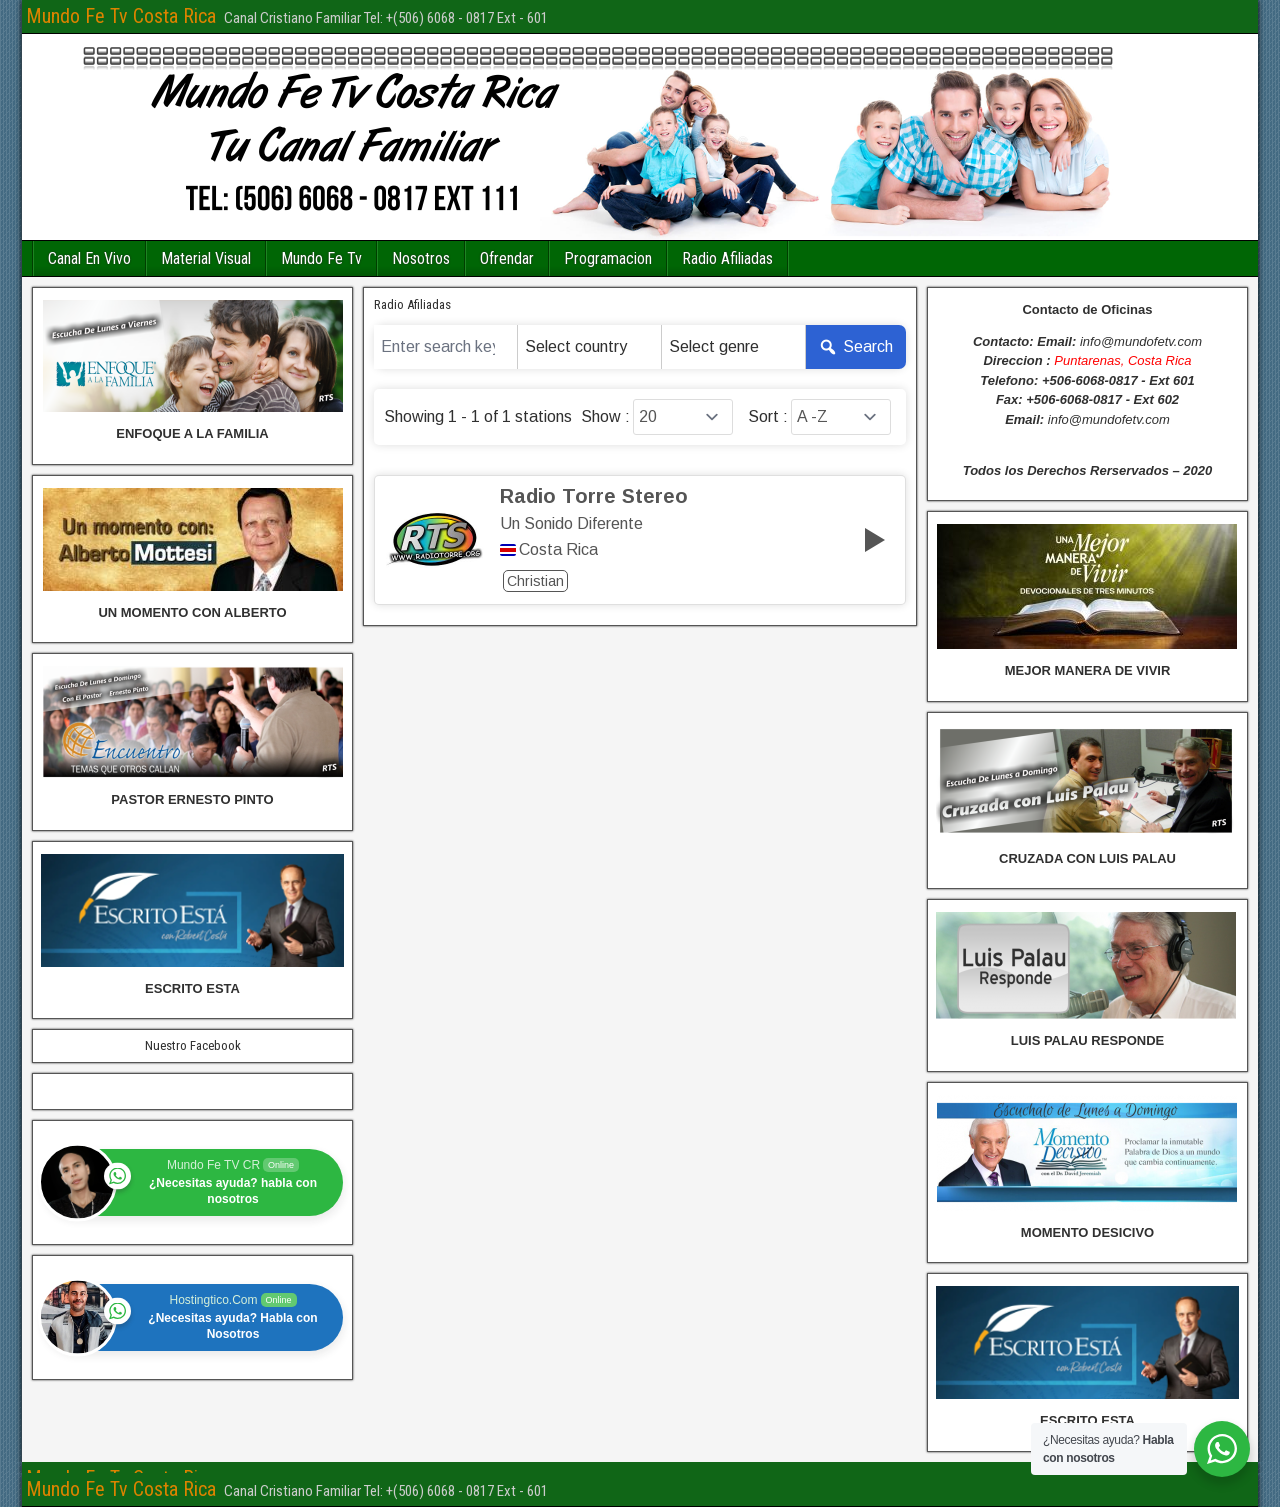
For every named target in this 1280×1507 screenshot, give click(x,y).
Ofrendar (507, 258)
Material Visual (206, 258)
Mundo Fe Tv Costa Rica (121, 16)
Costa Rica (558, 550)
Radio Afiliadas (727, 258)
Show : (605, 417)
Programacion (608, 258)
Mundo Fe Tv (321, 258)
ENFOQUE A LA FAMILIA (192, 433)
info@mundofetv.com (1141, 341)
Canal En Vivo (89, 258)
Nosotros (421, 258)
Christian (535, 581)
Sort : (768, 417)
